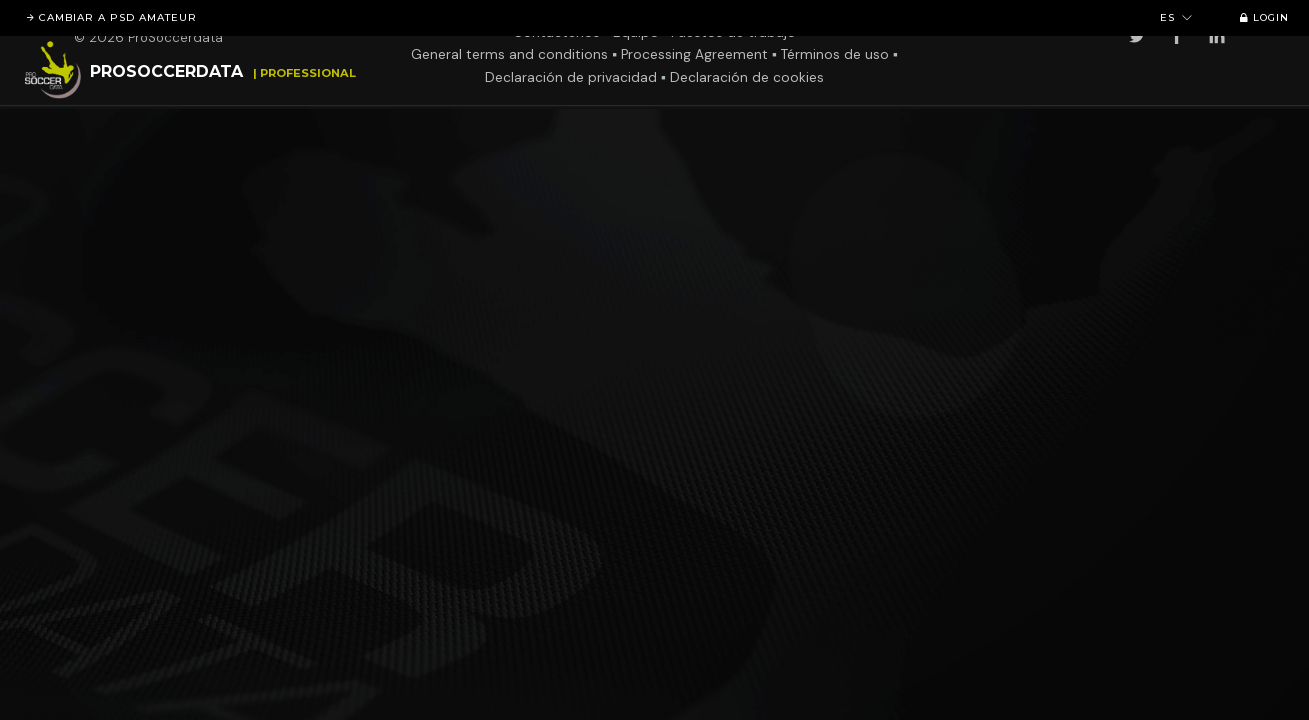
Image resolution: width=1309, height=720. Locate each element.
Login (1261, 17)
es (1176, 17)
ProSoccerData (166, 71)
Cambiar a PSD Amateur (108, 17)
